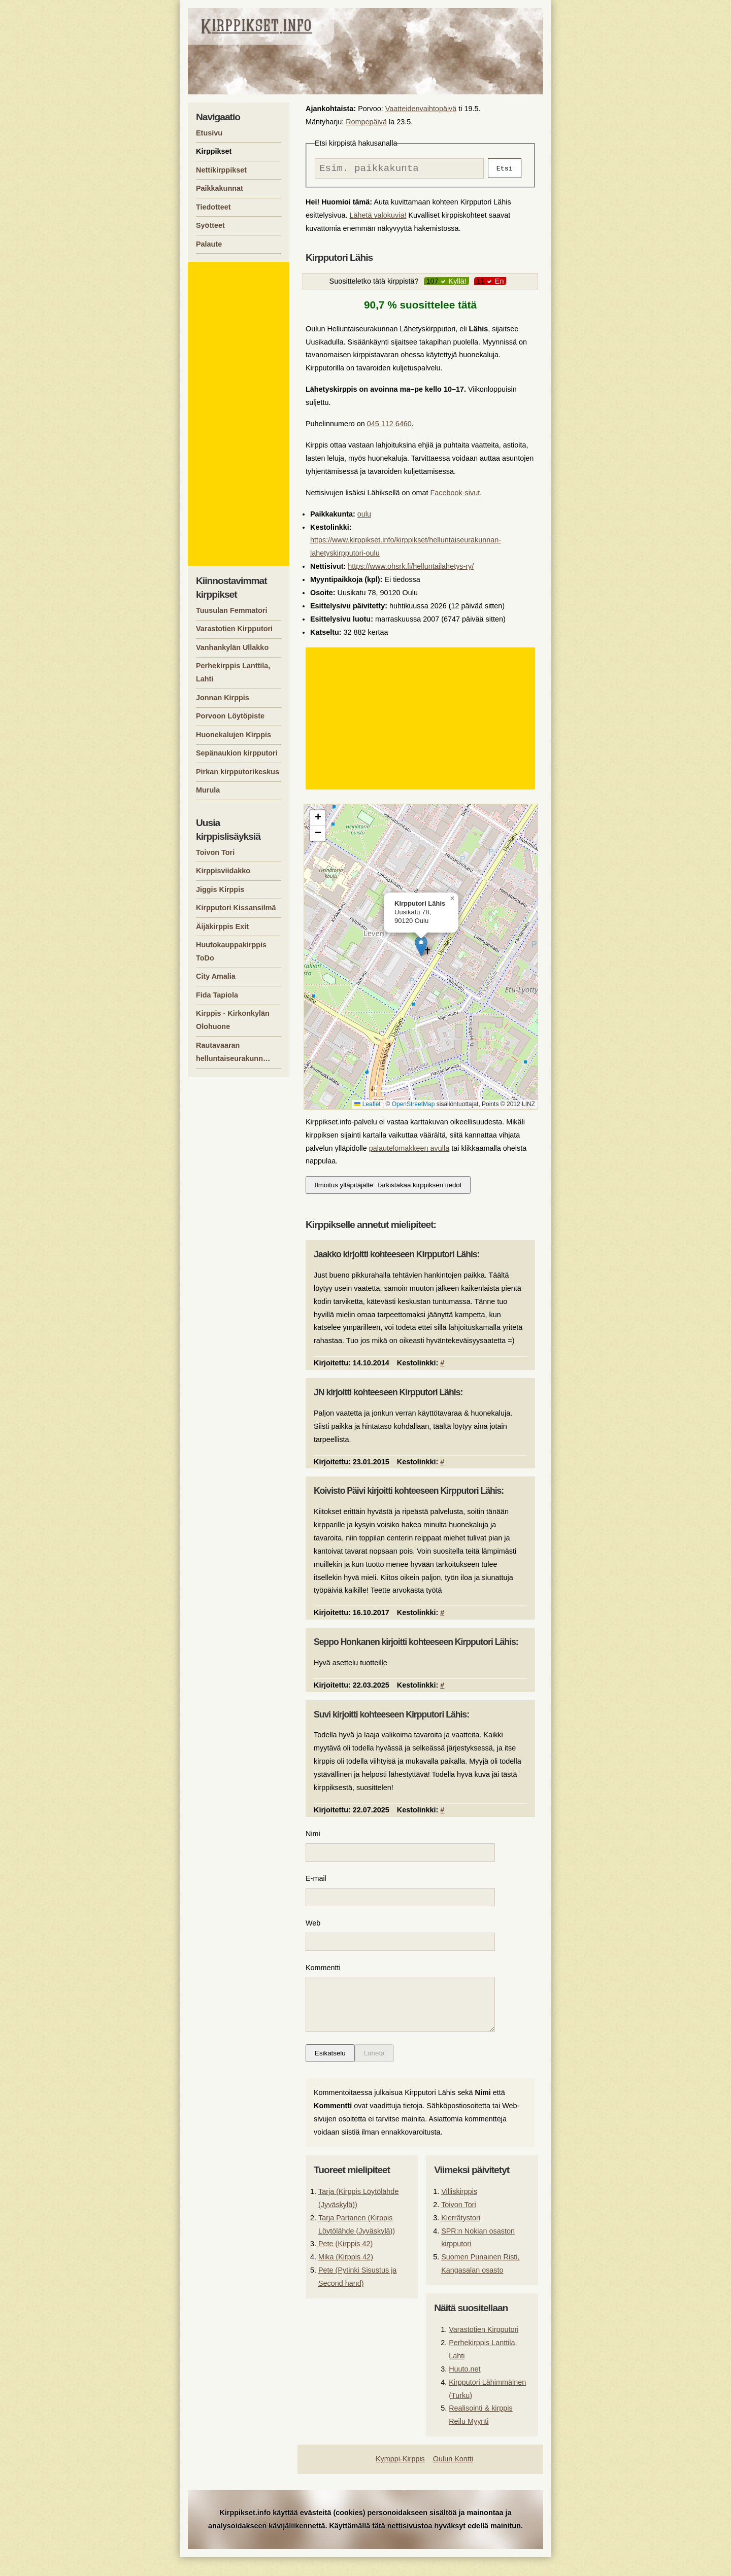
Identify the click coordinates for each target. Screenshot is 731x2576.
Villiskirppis (459, 2210)
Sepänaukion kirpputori (237, 753)
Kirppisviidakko (223, 871)
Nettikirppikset (221, 170)
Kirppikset (213, 151)
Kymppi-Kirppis (400, 2478)
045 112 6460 (389, 426)
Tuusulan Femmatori (231, 610)
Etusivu (209, 133)
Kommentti (323, 1976)
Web (313, 1930)
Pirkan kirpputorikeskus (237, 772)
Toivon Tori (458, 2223)
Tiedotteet (213, 207)
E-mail (316, 1883)
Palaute (209, 244)
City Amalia (216, 976)
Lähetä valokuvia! (377, 218)
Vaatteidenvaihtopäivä (421, 109)
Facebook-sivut (455, 495)
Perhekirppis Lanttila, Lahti (233, 672)
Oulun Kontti (453, 2478)
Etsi (504, 169)
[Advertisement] (422, 721)
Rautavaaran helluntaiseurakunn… (233, 1051)
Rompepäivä (366, 122)
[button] (421, 948)
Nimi (313, 1836)
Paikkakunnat (219, 188)
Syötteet (210, 225)
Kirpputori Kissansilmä (236, 908)
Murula (208, 790)
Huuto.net (464, 2388)
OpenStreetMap (413, 1106)
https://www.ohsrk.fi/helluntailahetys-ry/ (411, 569)
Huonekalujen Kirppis (233, 735)
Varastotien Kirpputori (483, 2348)
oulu (364, 516)
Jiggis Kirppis (220, 889)
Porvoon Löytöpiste (230, 716)
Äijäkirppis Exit (222, 926)
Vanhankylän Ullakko (232, 647)
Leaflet (367, 1106)
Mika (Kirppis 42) (345, 2276)
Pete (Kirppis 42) (345, 2262)
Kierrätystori (460, 2236)
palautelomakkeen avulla (409, 1151)
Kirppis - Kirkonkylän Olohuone (233, 1020)
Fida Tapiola (217, 995)
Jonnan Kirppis (222, 698)
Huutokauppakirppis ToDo (231, 951)
